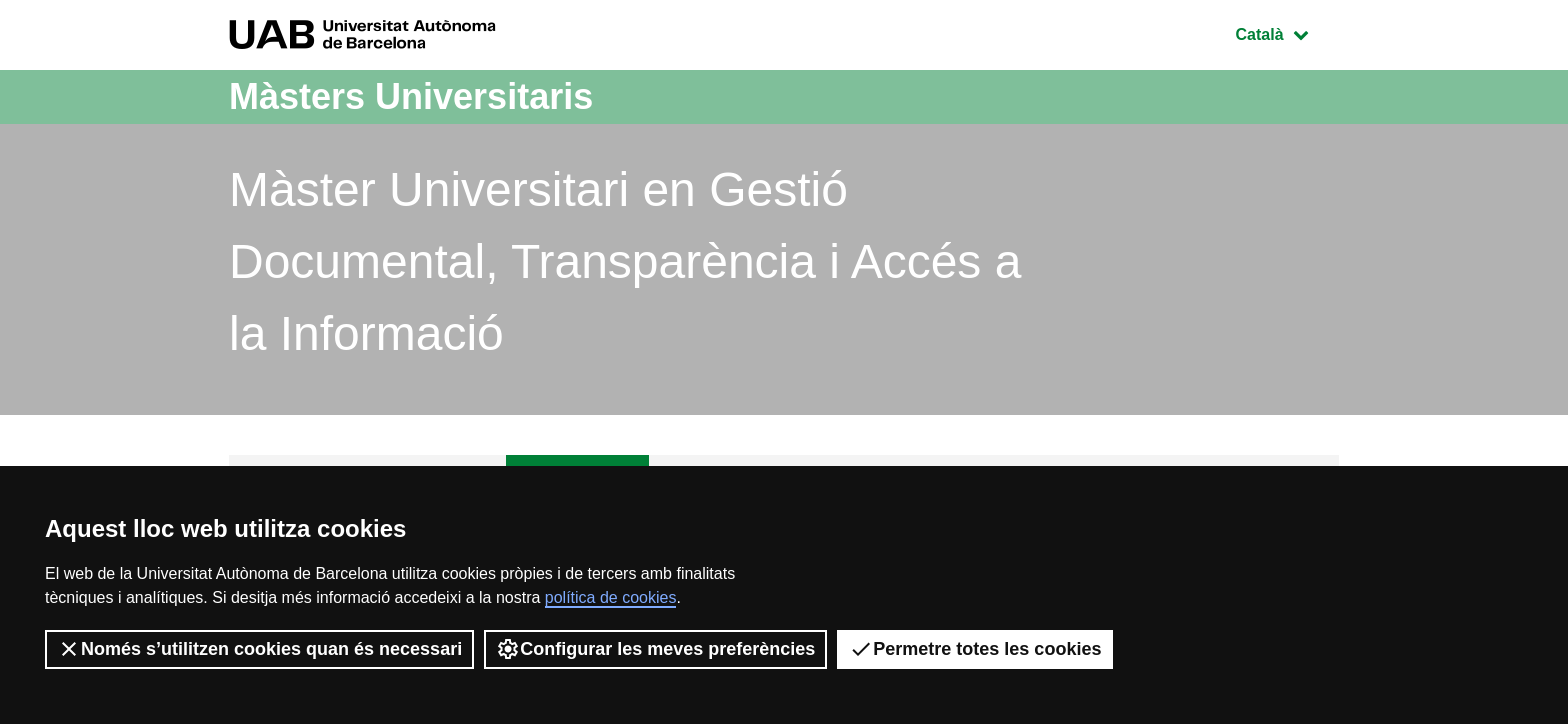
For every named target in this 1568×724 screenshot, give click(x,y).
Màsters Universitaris (411, 96)
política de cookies (611, 597)
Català (1287, 32)
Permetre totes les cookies (975, 649)
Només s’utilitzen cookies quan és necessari (259, 649)
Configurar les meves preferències (655, 649)
